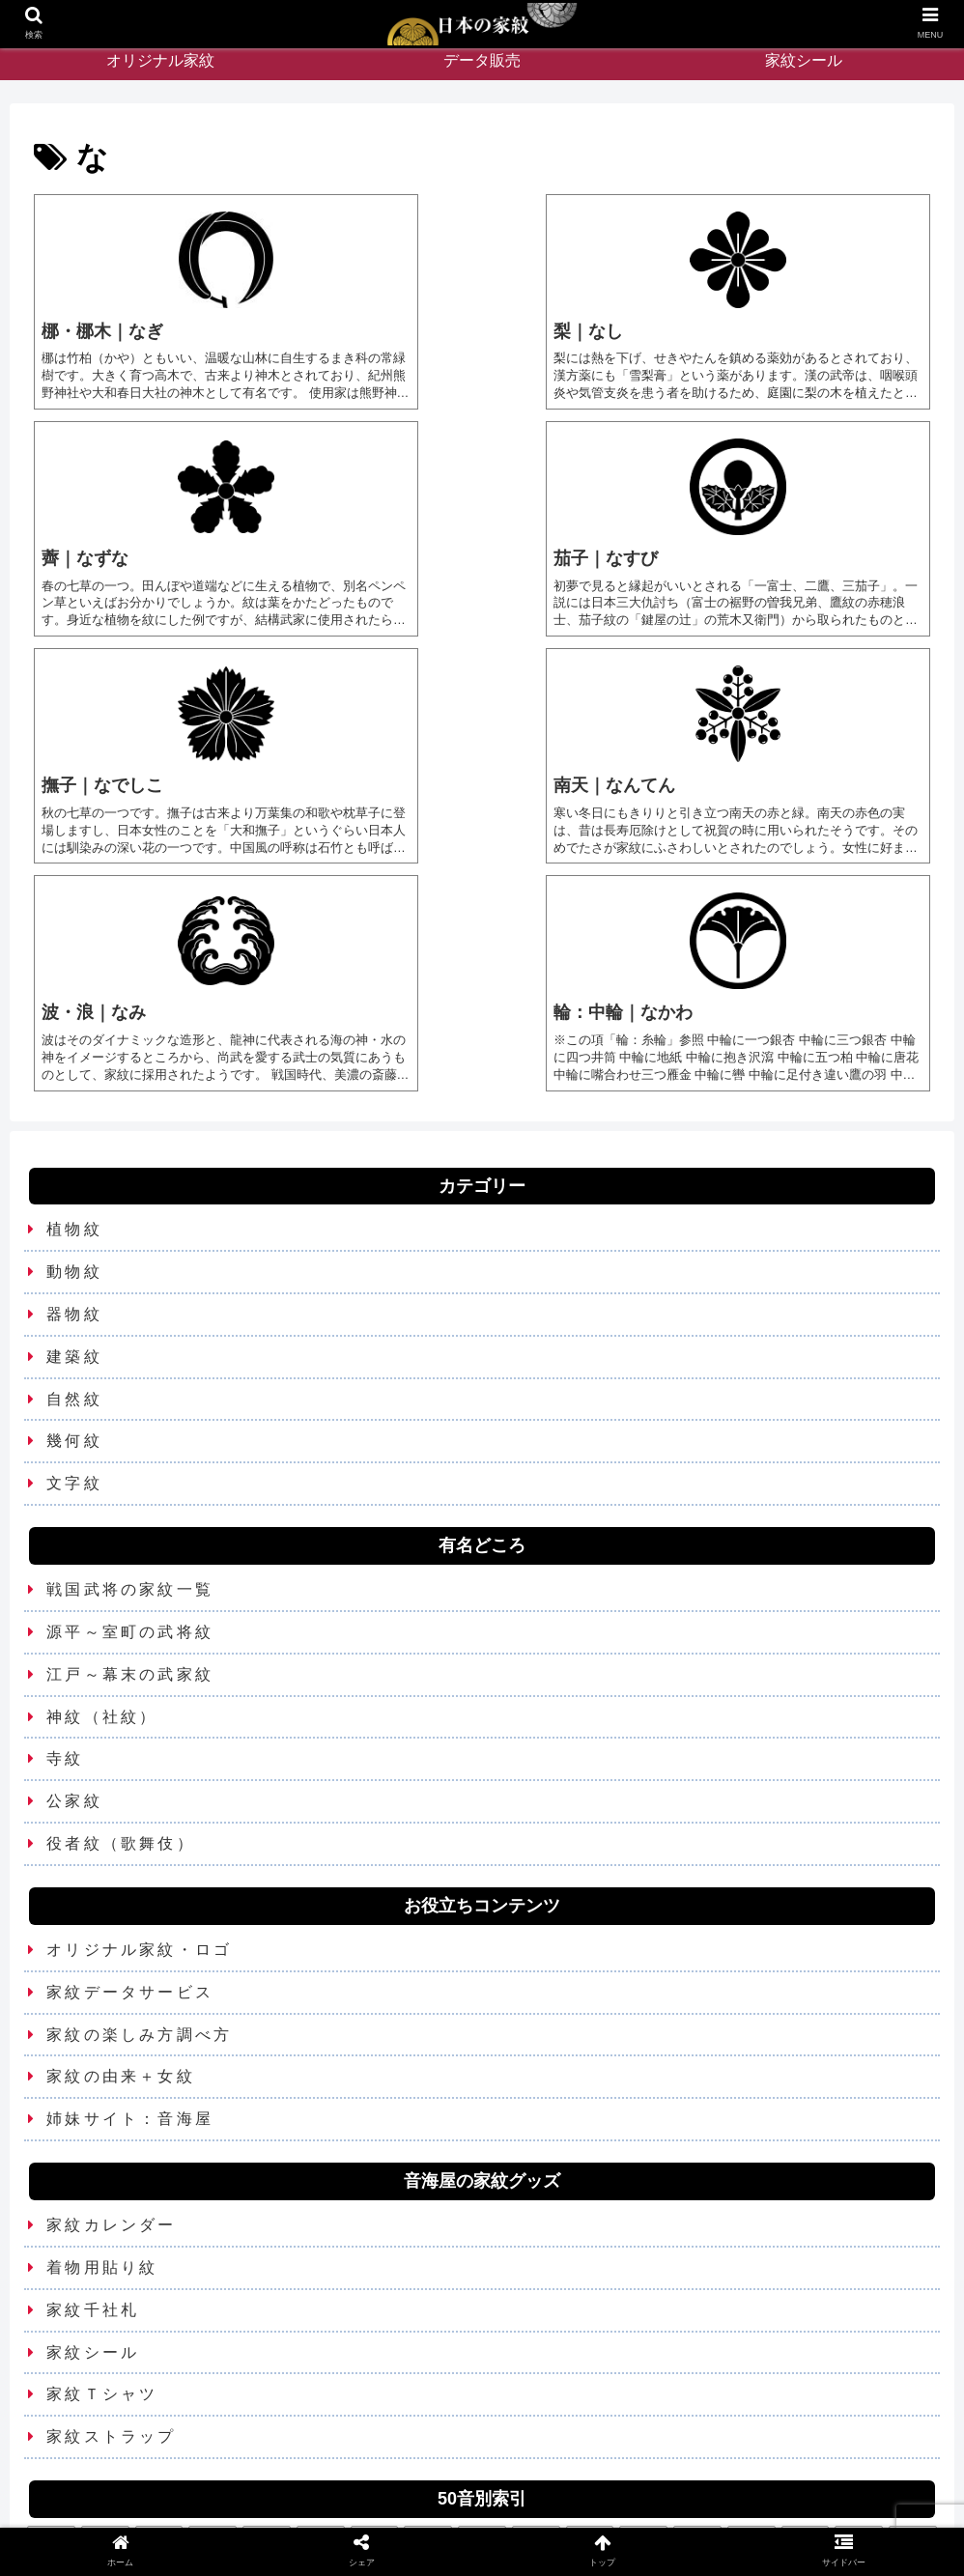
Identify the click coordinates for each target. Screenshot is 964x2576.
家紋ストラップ (111, 2210)
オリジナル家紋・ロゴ (139, 1723)
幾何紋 (74, 1214)
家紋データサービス (129, 1766)
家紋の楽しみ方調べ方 (139, 1807)
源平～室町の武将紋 (129, 1406)
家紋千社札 (92, 2084)
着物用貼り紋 (101, 2041)
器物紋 (74, 1088)
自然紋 (74, 1172)
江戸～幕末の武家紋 (129, 1448)
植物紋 (74, 1003)
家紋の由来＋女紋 (120, 1850)
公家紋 (74, 1575)
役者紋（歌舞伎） (120, 1617)
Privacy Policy (533, 2516)
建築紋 (74, 1130)
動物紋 (74, 1045)
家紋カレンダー (111, 1999)
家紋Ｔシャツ (101, 2168)
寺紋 (64, 1532)
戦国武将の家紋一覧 (129, 1363)
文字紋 (74, 1257)
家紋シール (92, 2125)
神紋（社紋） (101, 1490)
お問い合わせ (429, 2516)
